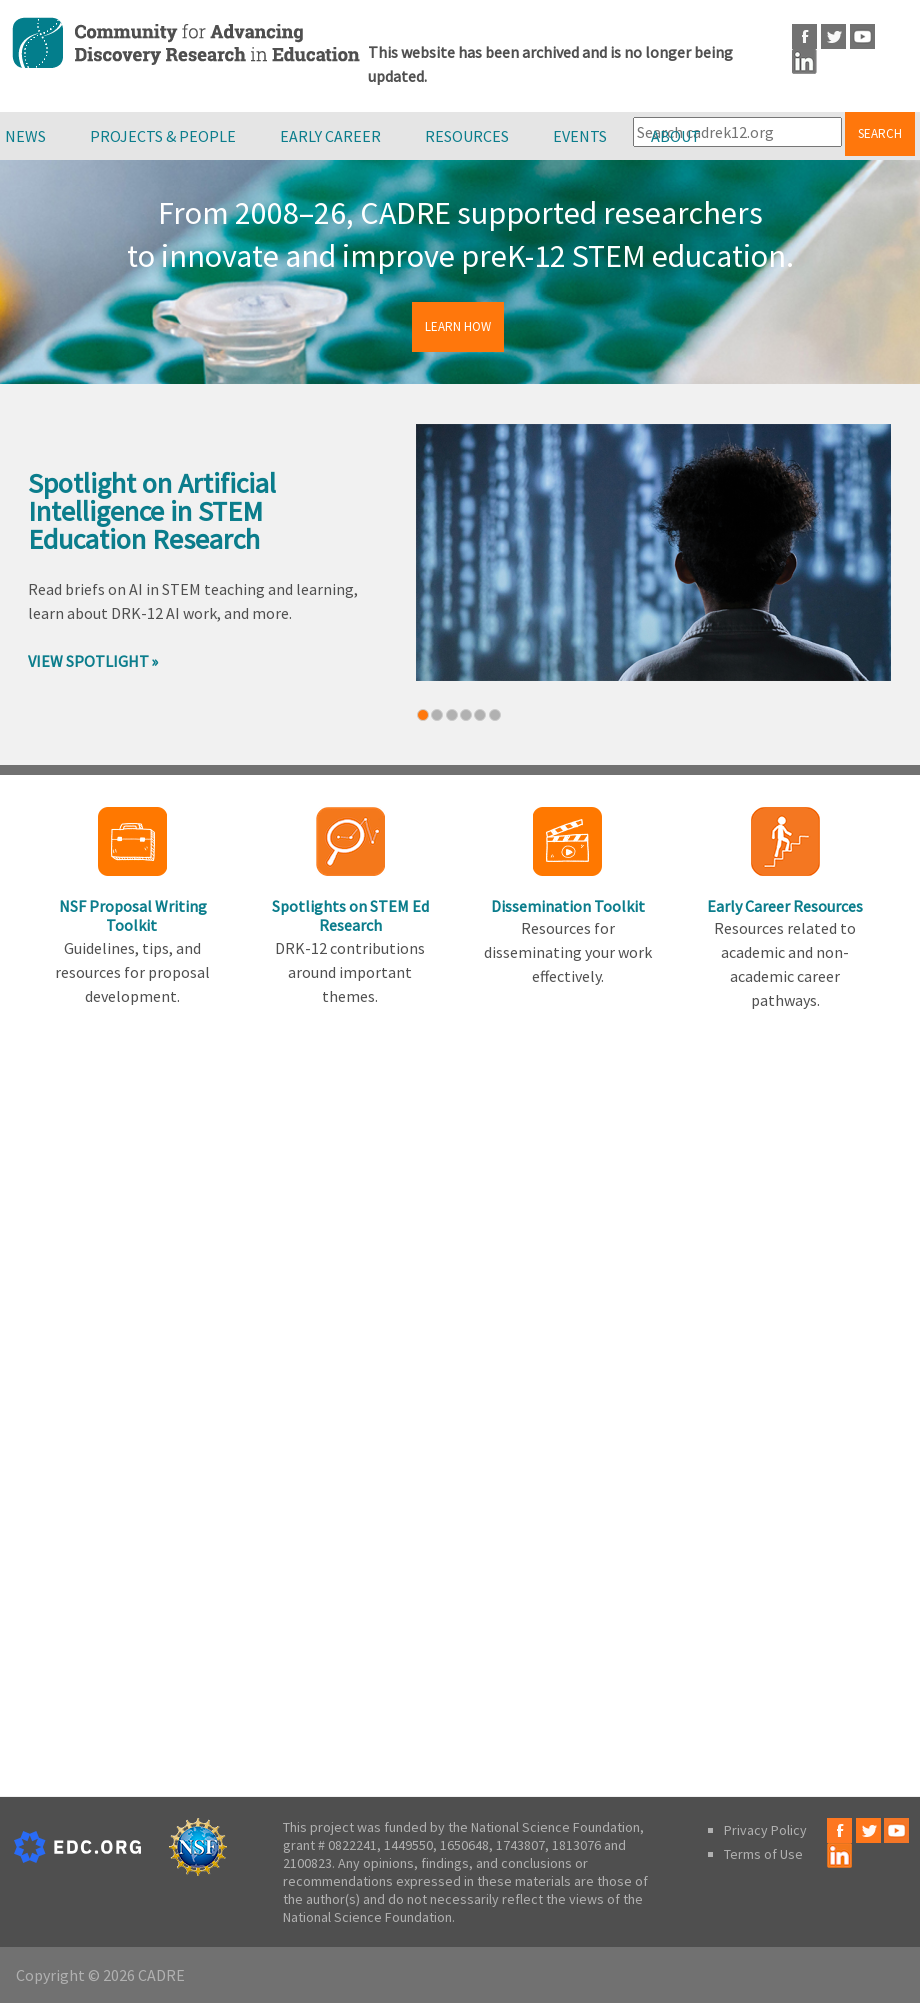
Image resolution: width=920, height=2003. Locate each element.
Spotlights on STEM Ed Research (350, 915)
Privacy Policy (765, 1830)
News (25, 136)
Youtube (862, 36)
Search (880, 133)
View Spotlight (88, 661)
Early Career (330, 136)
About (676, 136)
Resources (467, 136)
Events (580, 136)
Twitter (833, 36)
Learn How (458, 326)
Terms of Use (763, 1854)
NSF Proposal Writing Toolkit (133, 915)
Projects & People (163, 136)
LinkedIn (804, 61)
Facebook (804, 36)
